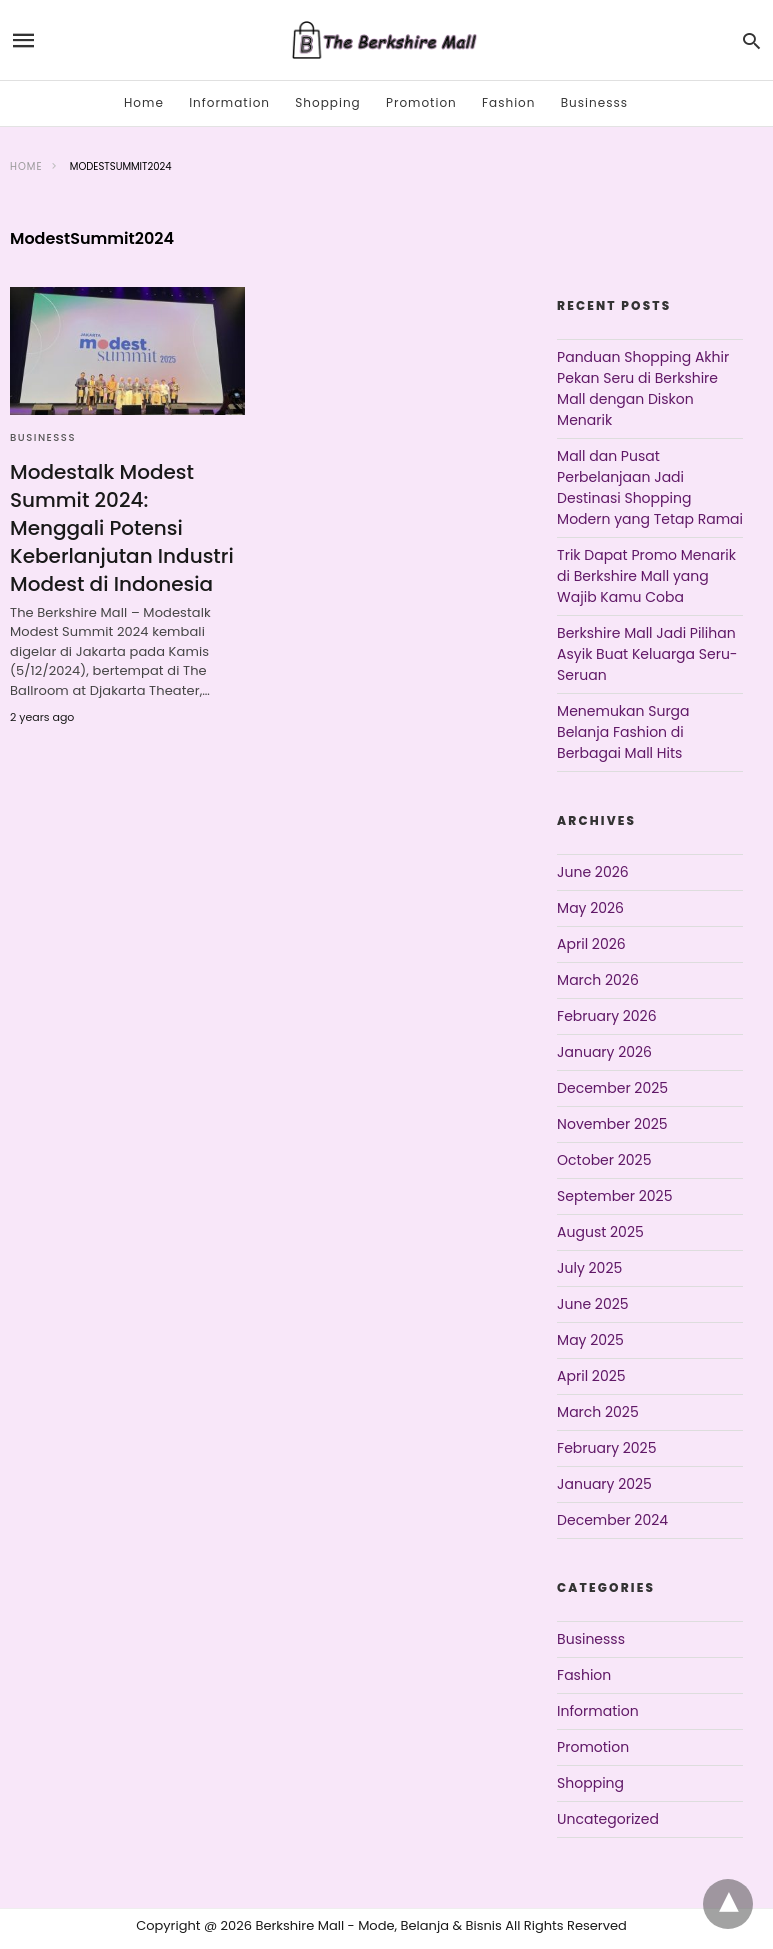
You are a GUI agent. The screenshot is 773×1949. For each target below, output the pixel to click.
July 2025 (589, 1268)
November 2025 (612, 1124)
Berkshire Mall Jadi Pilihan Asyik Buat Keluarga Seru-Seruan (647, 654)
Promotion (421, 102)
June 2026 (593, 872)
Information (229, 102)
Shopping (327, 102)
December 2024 (612, 1520)
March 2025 (598, 1412)
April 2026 (591, 944)
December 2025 (612, 1088)
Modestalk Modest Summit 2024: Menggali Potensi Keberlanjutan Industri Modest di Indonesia (122, 528)
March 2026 (598, 980)
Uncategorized (608, 1819)
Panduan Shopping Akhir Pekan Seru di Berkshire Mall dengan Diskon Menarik (643, 388)
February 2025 (606, 1448)
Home (144, 102)
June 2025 (592, 1304)
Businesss (594, 102)
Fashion (508, 102)
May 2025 (590, 1340)
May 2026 (590, 908)
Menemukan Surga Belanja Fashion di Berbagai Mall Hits (623, 732)
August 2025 (600, 1232)
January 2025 (604, 1484)
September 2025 (614, 1196)
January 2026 (604, 1052)
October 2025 (604, 1160)
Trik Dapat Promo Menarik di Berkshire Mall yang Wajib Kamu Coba (646, 576)
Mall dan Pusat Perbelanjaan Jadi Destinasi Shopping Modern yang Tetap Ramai (650, 487)
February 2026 (606, 1016)
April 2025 (591, 1376)
